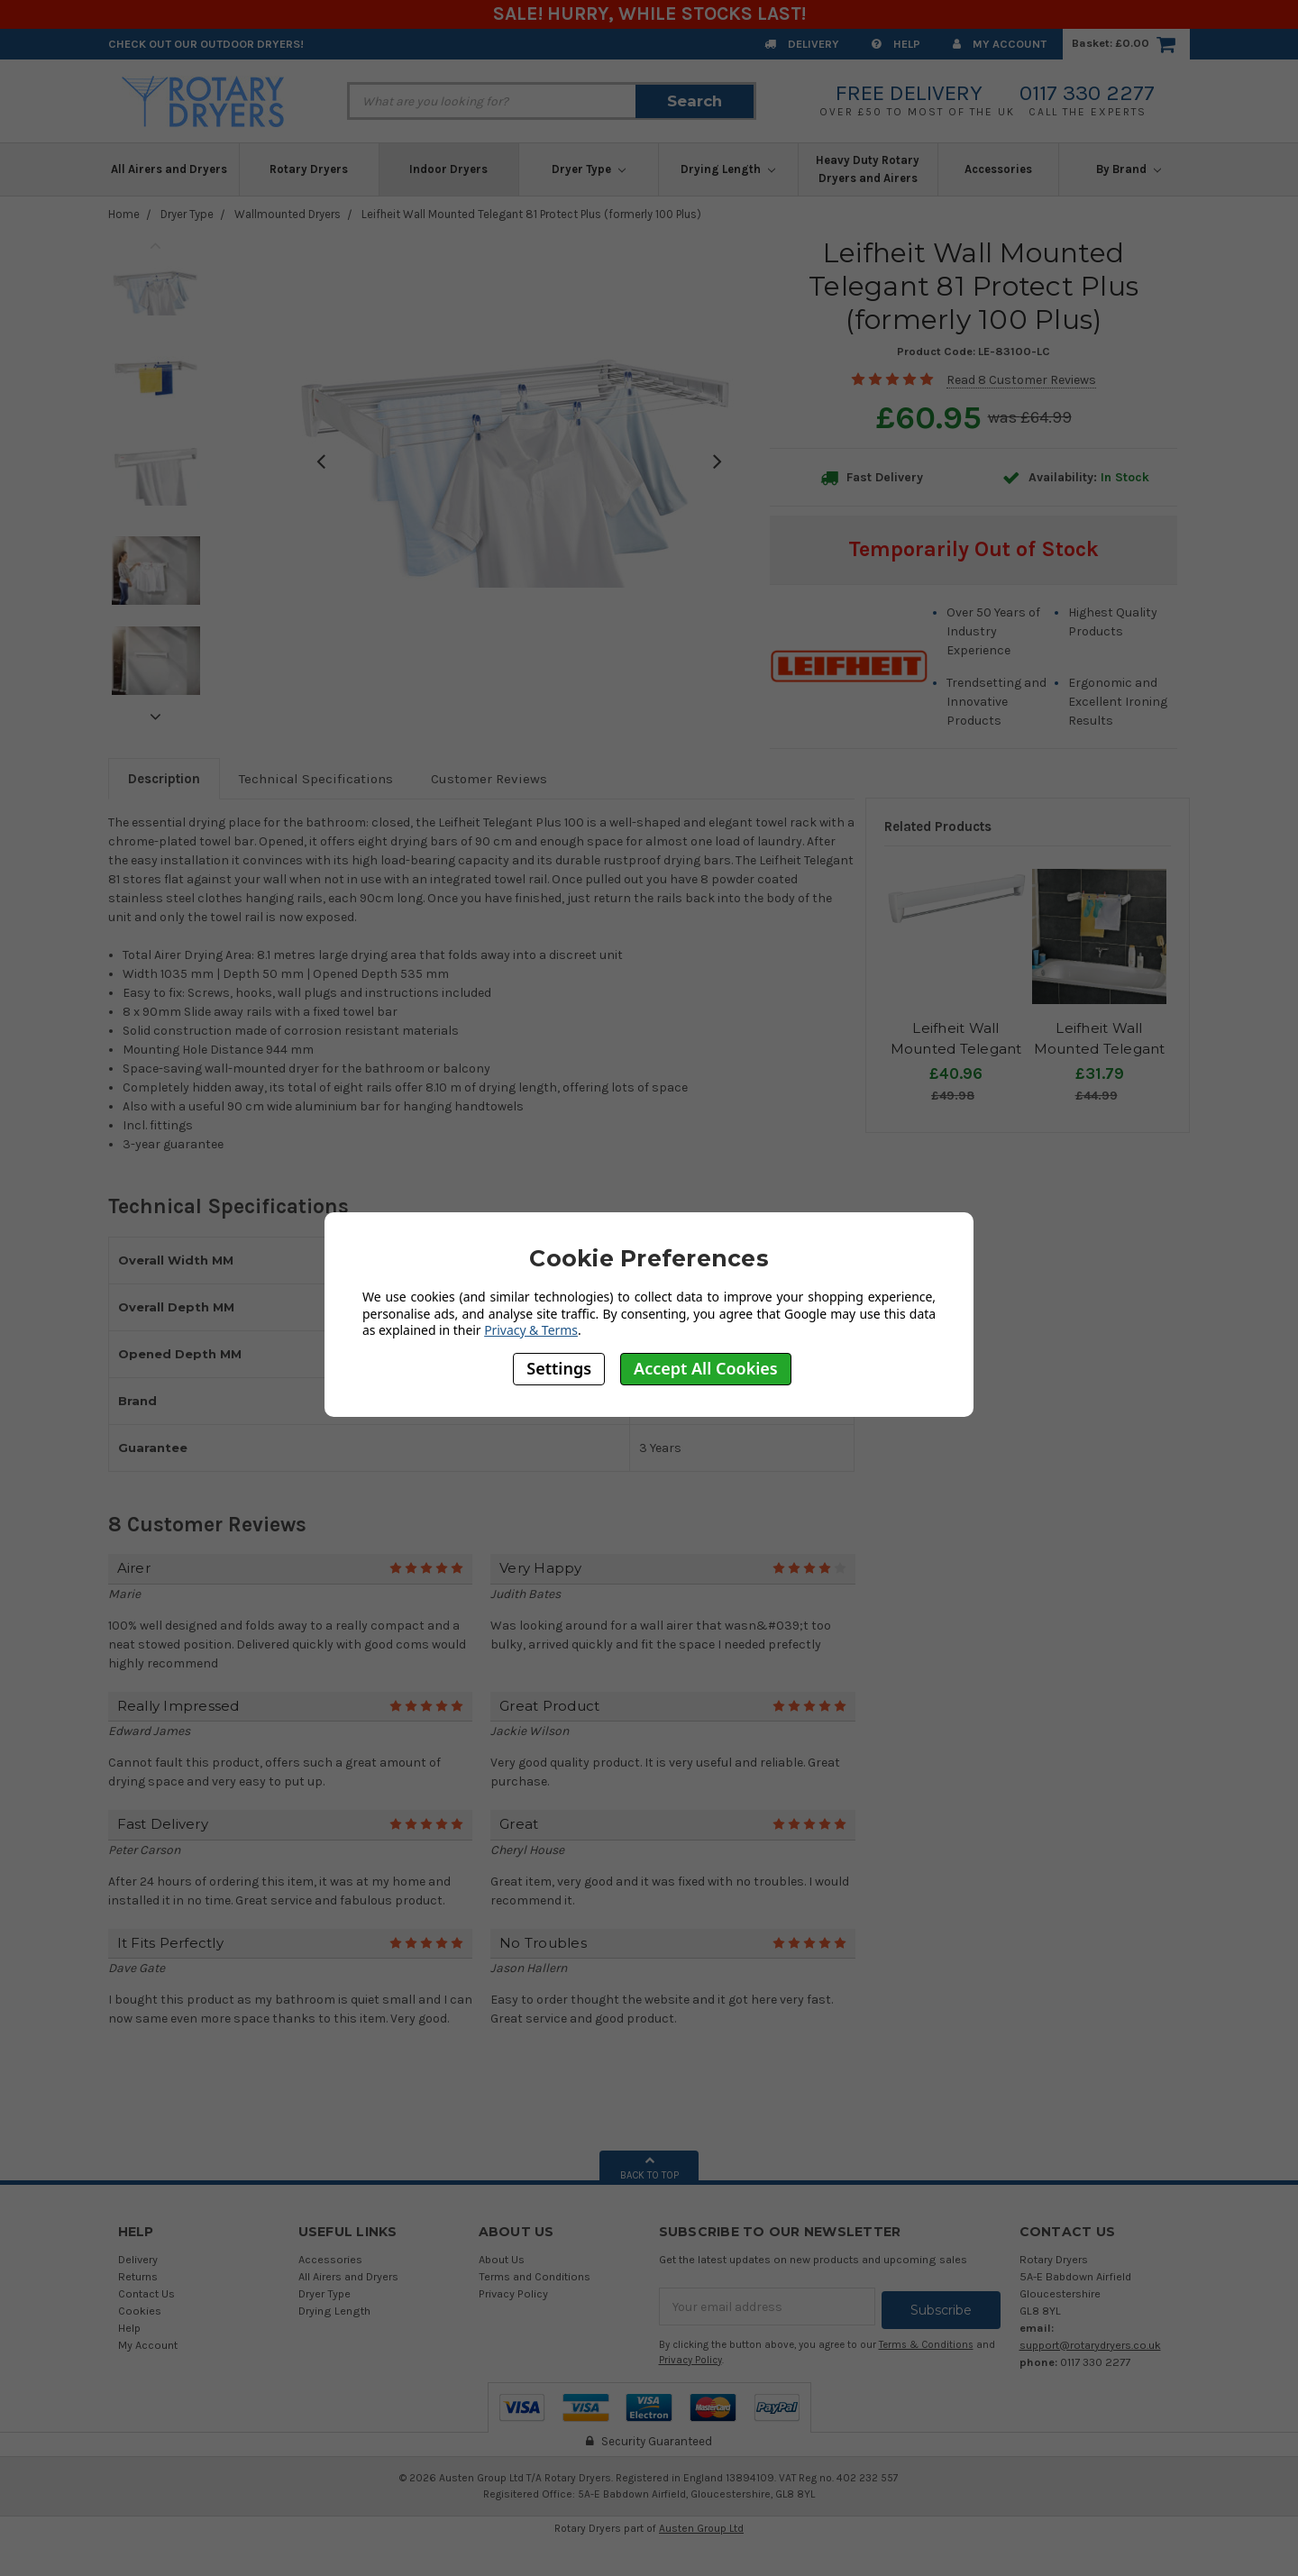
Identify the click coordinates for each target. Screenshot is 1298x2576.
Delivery (801, 43)
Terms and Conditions (534, 2276)
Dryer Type (589, 169)
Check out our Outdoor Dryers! (206, 43)
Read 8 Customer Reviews (1021, 380)
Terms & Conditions (926, 2341)
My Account (1000, 43)
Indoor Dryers (448, 169)
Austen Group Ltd (701, 2524)
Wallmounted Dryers (287, 214)
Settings (558, 1368)
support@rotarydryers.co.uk (1090, 2345)
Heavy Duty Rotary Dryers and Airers (867, 169)
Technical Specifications (316, 779)
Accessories (998, 169)
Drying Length (728, 169)
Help (896, 43)
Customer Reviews (489, 779)
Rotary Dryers (309, 169)
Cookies (139, 2310)
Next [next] (156, 717)
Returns (138, 2276)
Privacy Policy (513, 2293)
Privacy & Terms (531, 1329)
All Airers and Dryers (169, 169)
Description (164, 779)
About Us (502, 2259)
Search (694, 101)
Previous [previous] (156, 245)
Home (124, 214)
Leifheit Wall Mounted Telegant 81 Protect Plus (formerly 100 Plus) (531, 214)
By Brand (1128, 169)
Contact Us (146, 2293)
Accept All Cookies (706, 1368)
